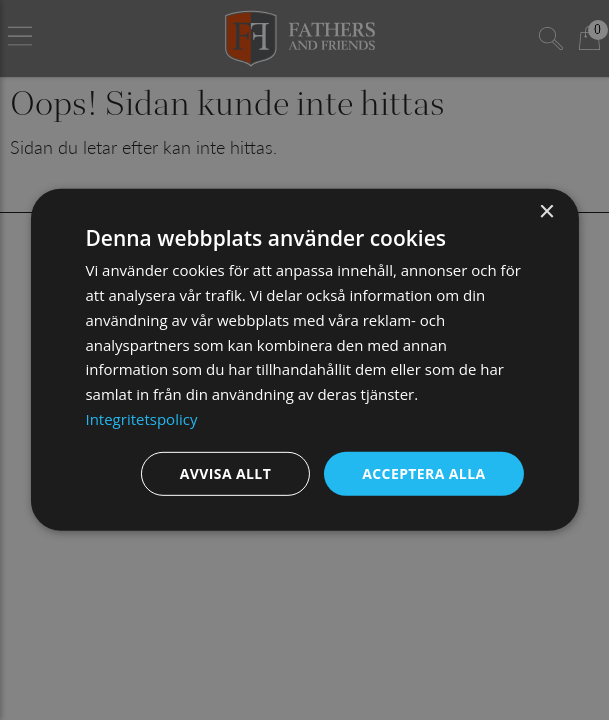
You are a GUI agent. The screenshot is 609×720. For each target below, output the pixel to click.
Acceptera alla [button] (423, 472)
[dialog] (304, 360)
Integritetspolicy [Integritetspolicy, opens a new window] (141, 419)
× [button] (546, 212)
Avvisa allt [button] (225, 472)
